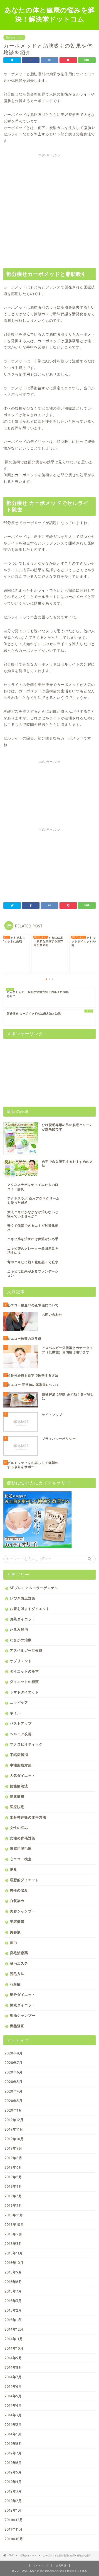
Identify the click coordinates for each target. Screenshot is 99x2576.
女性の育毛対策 (22, 1838)
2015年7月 (13, 2291)
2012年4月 (13, 2482)
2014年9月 (13, 2358)
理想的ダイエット (24, 1880)
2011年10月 (14, 2539)
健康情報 (17, 1796)
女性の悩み (19, 1828)
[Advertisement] (49, 208)
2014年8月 (13, 2367)
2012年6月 (13, 2463)
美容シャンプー (22, 1911)
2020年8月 (14, 2053)
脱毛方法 (17, 1974)
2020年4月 (13, 2091)
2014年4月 (13, 2405)
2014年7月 (13, 2377)
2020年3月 (13, 2101)
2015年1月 (13, 2320)
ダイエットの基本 (24, 1671)
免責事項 (61, 2565)
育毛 (13, 1942)
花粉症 (15, 1984)
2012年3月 (13, 2491)
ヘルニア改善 (21, 1734)
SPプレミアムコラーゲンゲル (34, 1588)
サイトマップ (40, 2565)
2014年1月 (13, 2434)
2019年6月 (13, 2167)
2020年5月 (13, 2082)
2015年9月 (13, 2272)
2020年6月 (13, 2072)
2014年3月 (13, 2415)
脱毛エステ (19, 1963)
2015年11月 (14, 2253)
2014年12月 (14, 2329)
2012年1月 (13, 2510)
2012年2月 (13, 2501)
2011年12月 (14, 2520)
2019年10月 (14, 2139)
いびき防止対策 (22, 1598)
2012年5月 (13, 2472)
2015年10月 (14, 2263)
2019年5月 (13, 2177)
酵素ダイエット (22, 2005)
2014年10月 (14, 2348)
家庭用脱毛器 (21, 1849)
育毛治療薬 (19, 1953)
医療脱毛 (17, 1807)
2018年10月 (14, 2224)
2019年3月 (13, 2196)
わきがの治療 (21, 1640)
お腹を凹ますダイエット (30, 1609)
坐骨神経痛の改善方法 (28, 1817)
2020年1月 (13, 2110)
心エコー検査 (21, 1859)
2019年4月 (13, 2186)
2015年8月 (13, 2282)
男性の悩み (19, 1890)
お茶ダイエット (22, 1619)
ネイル (15, 1713)
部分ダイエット (14, 37)
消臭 (13, 1869)
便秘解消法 (19, 1786)
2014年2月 (13, 2424)
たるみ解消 (19, 1629)
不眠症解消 (19, 1755)
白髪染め (17, 1901)
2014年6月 (13, 2386)
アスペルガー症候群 (26, 1650)
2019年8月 (13, 2158)
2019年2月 (13, 2205)
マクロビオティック (26, 1744)
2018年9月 (13, 2234)
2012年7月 (13, 2453)
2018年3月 (13, 2244)
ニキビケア (19, 1702)
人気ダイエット (22, 1775)
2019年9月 (13, 2148)
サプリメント (21, 1661)
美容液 (15, 1932)
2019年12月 (14, 2120)
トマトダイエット (24, 1692)
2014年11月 (14, 2339)
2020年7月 (13, 2063)
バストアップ (21, 1723)
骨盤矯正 (17, 2026)
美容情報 (17, 1922)
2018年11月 (14, 2215)
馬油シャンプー (22, 2015)
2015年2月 (13, 2310)
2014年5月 (13, 2396)
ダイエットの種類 (24, 1682)
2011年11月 (13, 2529)
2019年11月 (14, 2129)
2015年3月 (13, 2301)
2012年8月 (13, 2444)
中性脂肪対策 (21, 1765)
